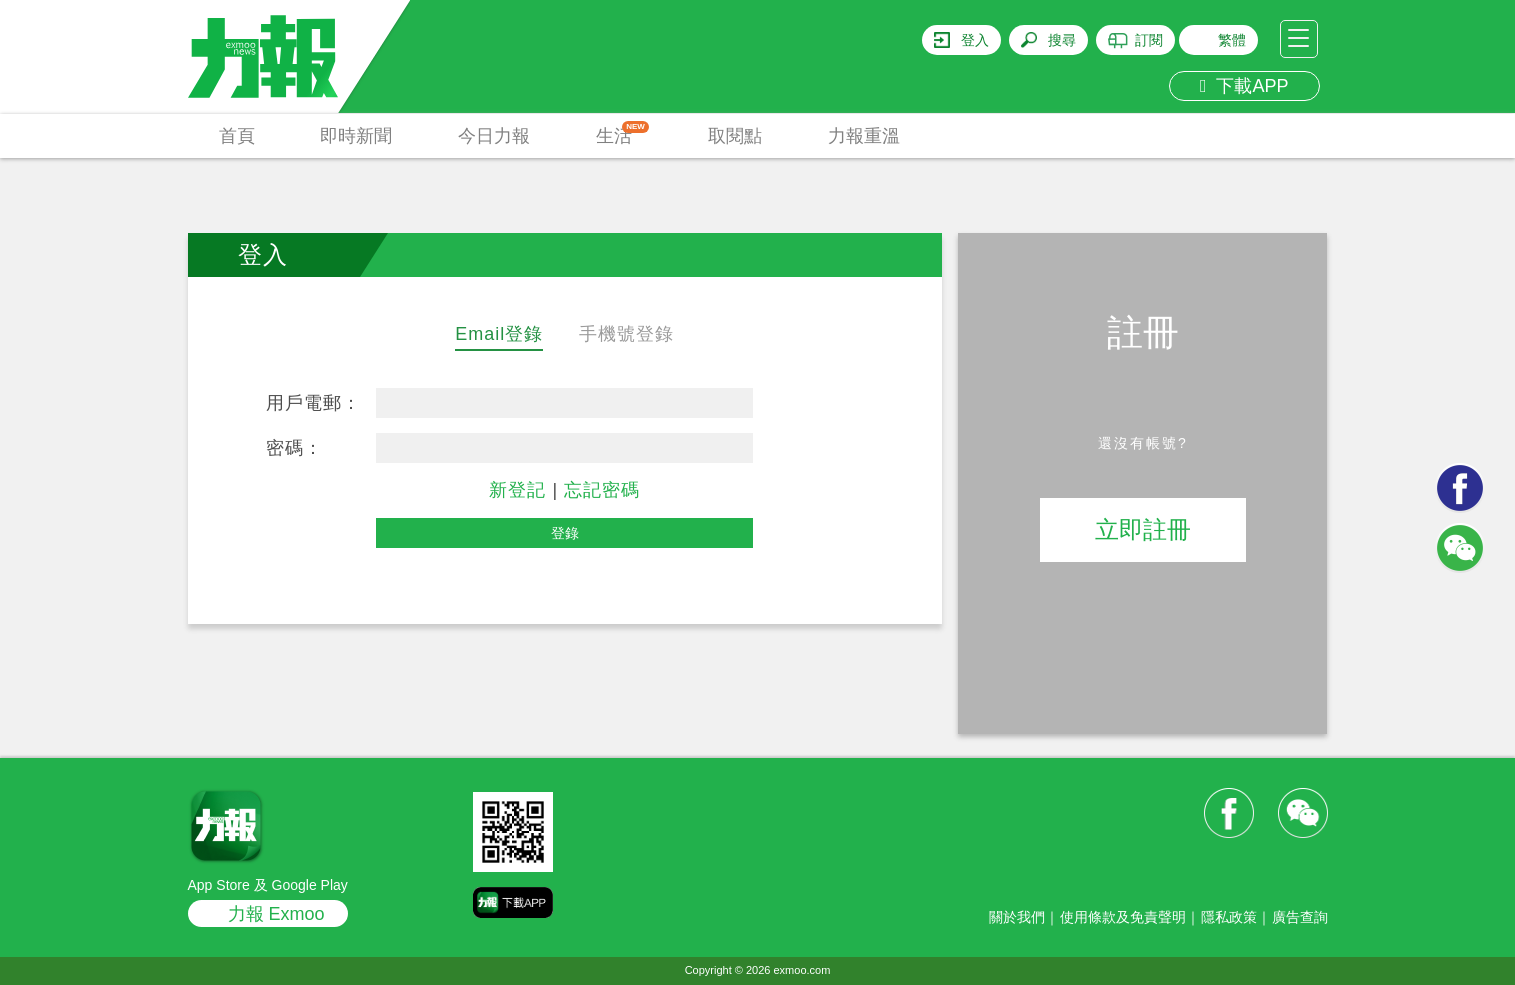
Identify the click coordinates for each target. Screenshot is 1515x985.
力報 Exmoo (276, 914)
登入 (975, 40)
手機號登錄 (626, 334)
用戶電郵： (313, 403)
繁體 (1232, 40)
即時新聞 (356, 136)
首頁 (237, 136)
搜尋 (1062, 40)
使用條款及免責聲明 (1123, 917)
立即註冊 (1143, 529)
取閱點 (735, 136)
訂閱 (1149, 40)
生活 (622, 133)
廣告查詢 (1300, 917)
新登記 (517, 490)
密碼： (294, 448)
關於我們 (1017, 917)
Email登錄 (499, 334)
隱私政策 (1229, 917)
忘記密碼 (602, 490)
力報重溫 (864, 136)
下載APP (1244, 86)
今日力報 (494, 136)
